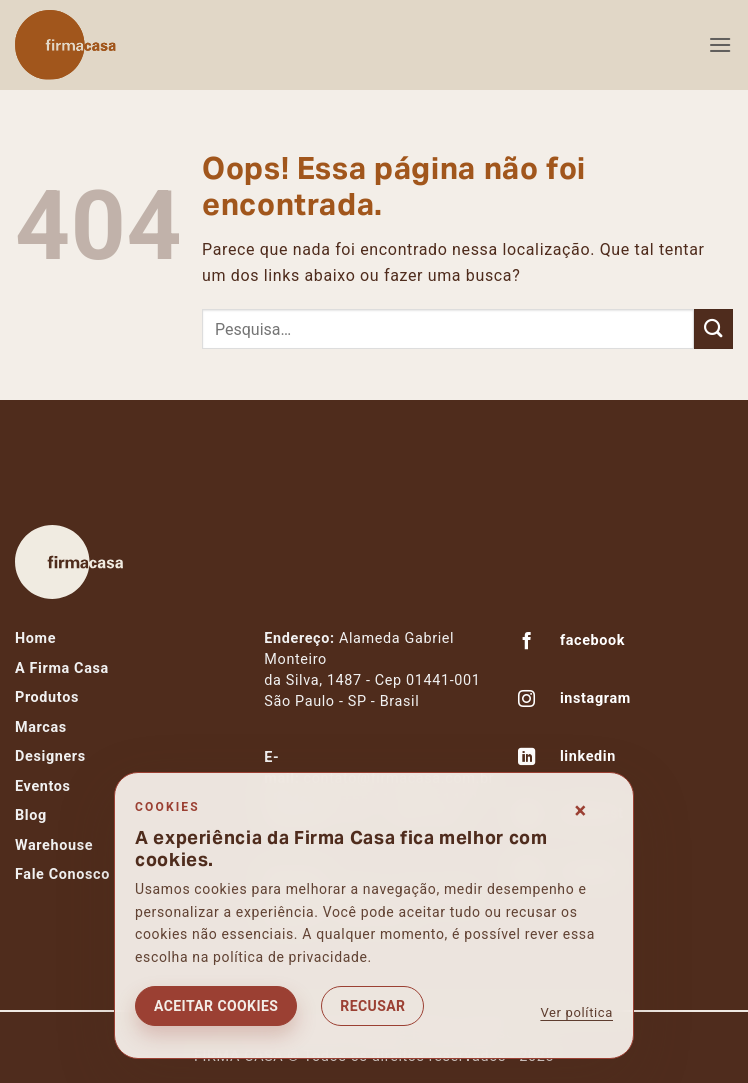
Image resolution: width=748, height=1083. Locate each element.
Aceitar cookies (216, 1006)
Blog (31, 815)
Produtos (47, 697)
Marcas (41, 727)
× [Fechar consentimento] (581, 810)
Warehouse (54, 845)
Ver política (576, 1012)
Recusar (372, 1006)
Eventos (43, 786)
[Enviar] (713, 328)
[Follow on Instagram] (527, 701)
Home (35, 638)
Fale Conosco (62, 874)
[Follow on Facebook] (527, 643)
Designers (50, 756)
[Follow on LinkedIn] (527, 759)
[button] (720, 44)
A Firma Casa (62, 668)
